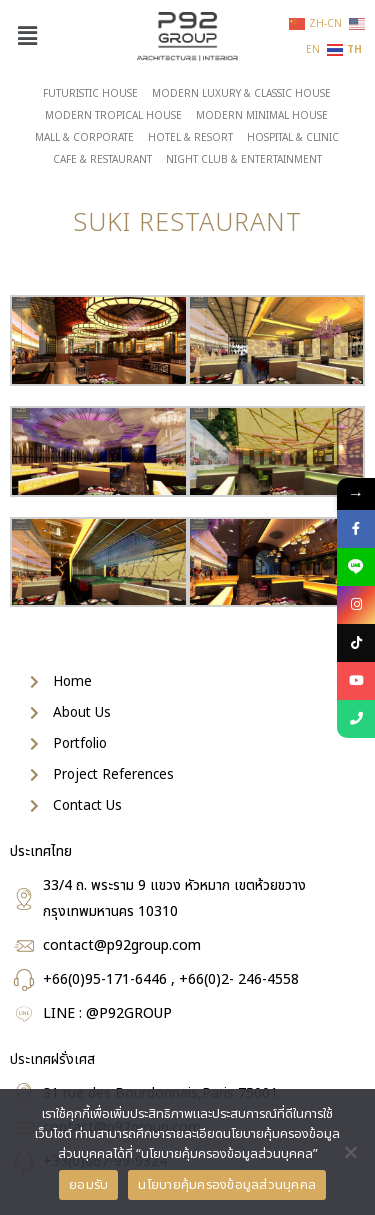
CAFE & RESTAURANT (102, 160)
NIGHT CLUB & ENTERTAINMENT (244, 160)
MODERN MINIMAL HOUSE (262, 116)
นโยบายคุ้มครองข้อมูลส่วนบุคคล (227, 1185)
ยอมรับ (88, 1185)
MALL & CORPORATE (84, 138)
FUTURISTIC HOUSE (90, 94)
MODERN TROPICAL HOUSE (113, 116)
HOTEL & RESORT (190, 138)
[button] (27, 36)
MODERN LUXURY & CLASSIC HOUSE (241, 94)
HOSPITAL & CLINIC (293, 138)
